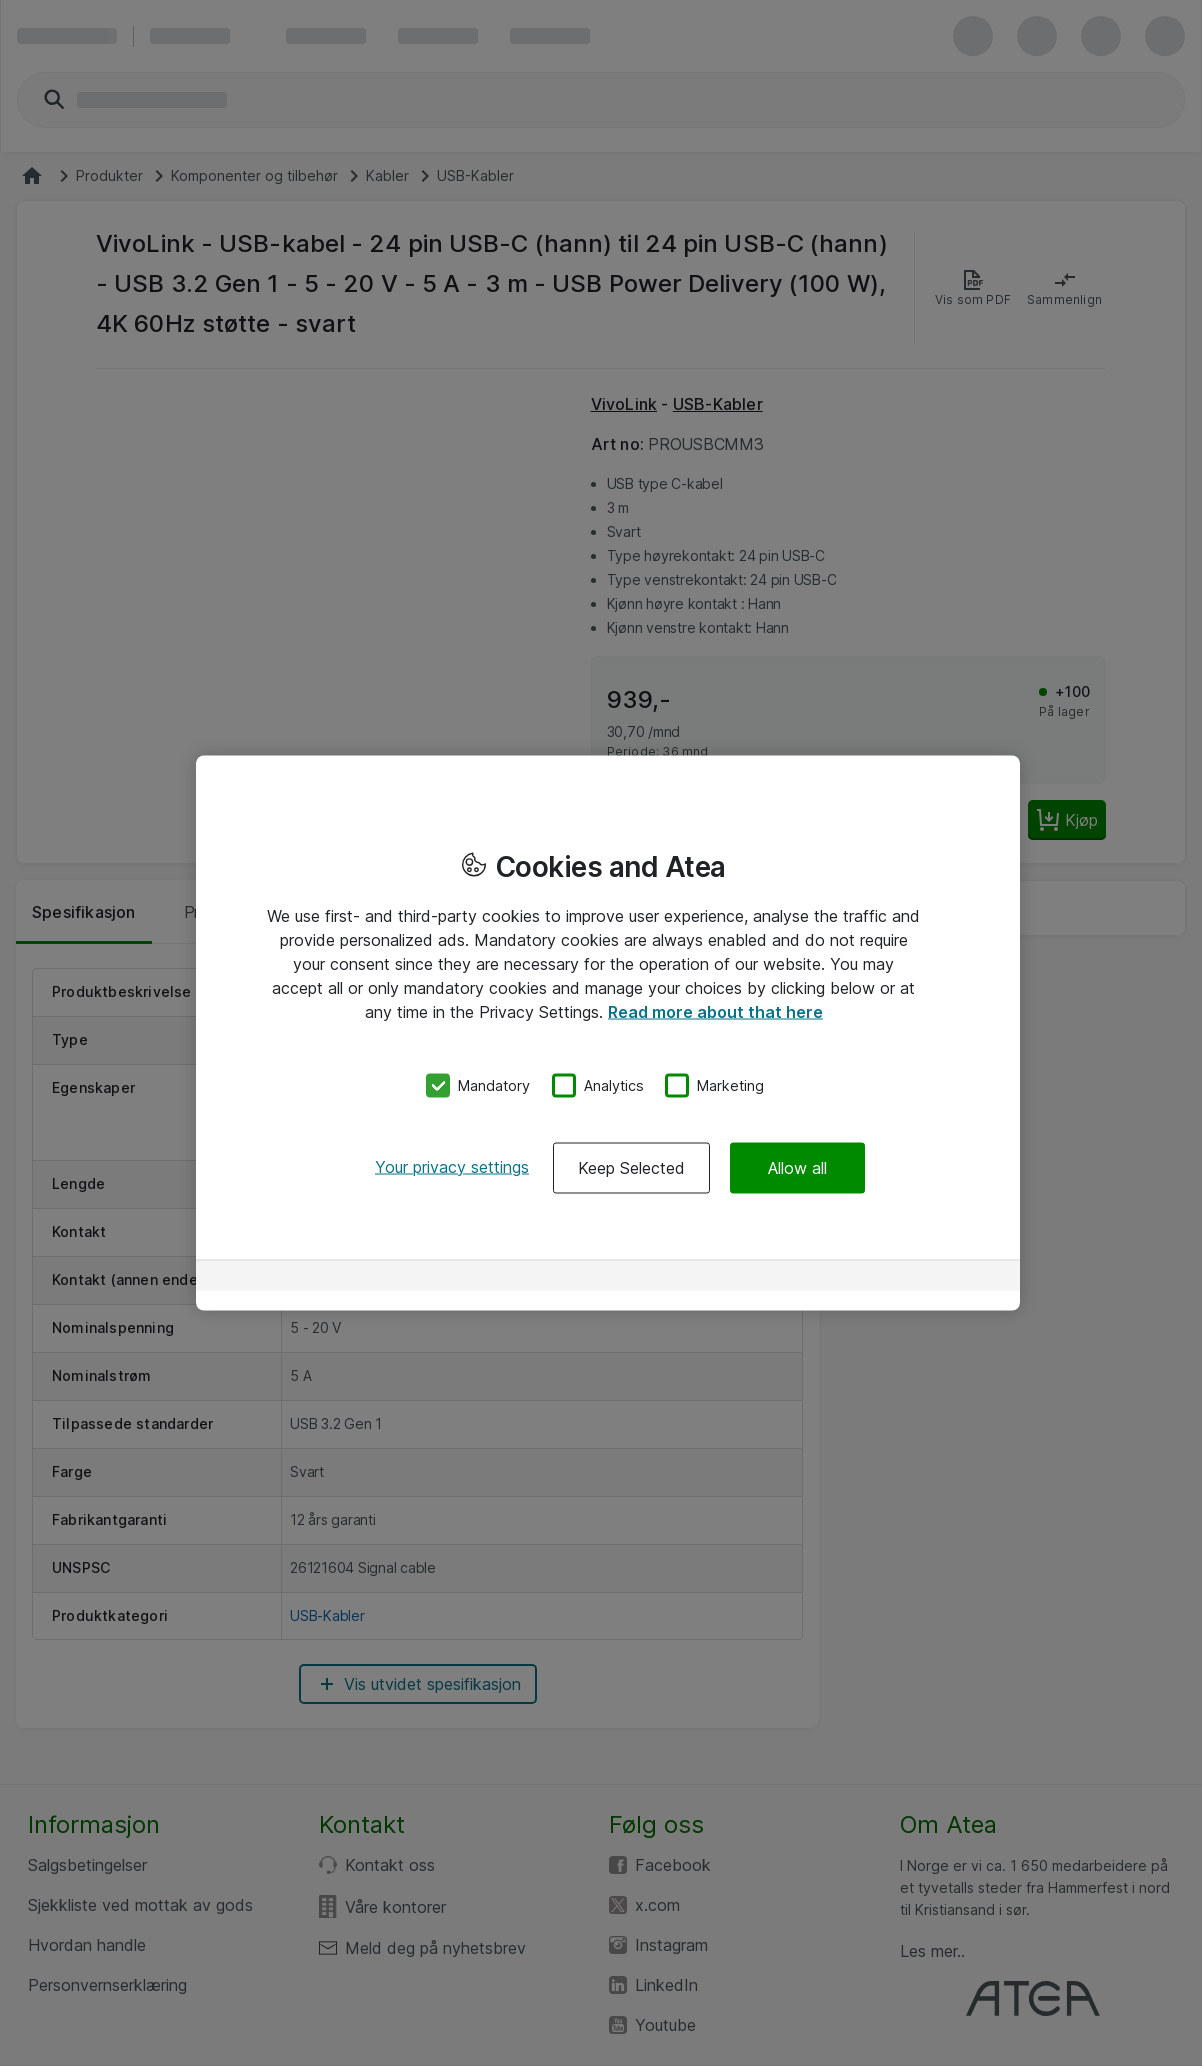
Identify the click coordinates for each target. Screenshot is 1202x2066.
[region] (608, 1033)
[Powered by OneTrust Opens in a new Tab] (934, 1277)
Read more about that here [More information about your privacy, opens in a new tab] (715, 1012)
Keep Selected (631, 1167)
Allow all (797, 1167)
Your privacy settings (452, 1166)
